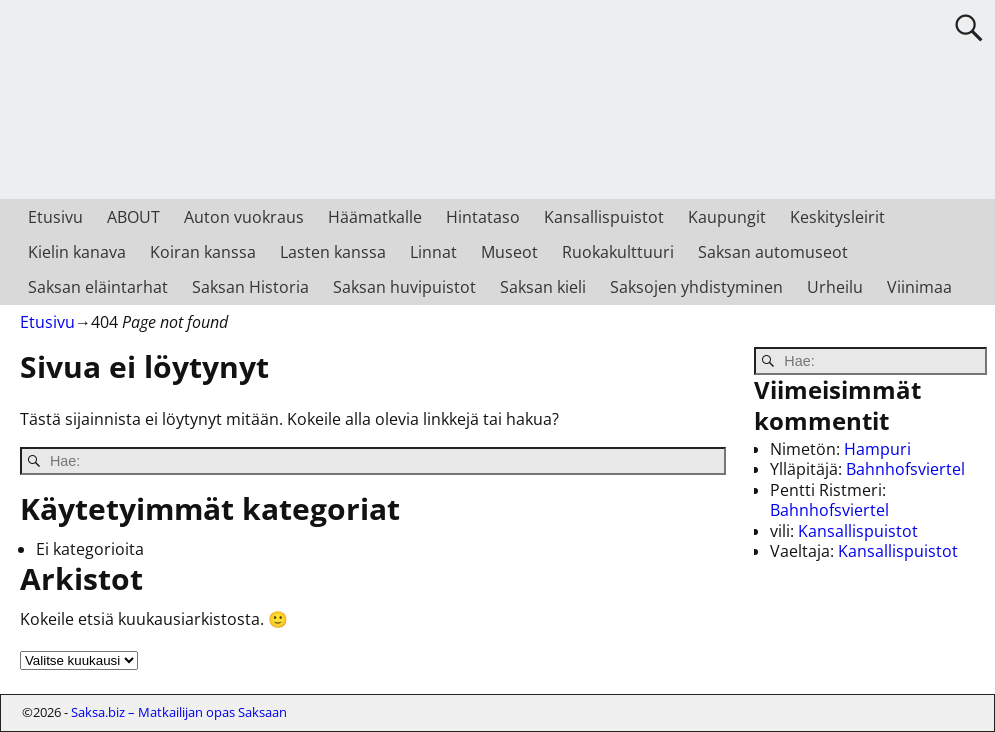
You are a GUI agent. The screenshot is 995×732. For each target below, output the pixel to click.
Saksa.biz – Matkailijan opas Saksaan (179, 712)
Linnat (433, 252)
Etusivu (55, 217)
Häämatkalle (375, 217)
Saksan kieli (543, 287)
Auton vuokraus (244, 217)
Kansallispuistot (604, 217)
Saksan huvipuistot (404, 287)
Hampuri (877, 449)
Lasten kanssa (333, 252)
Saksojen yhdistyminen (696, 287)
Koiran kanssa (203, 252)
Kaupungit (727, 217)
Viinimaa (919, 287)
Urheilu (835, 287)
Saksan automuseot (773, 252)
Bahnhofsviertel (905, 469)
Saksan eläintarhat (98, 287)
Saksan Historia (250, 287)
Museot (509, 252)
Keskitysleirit (837, 217)
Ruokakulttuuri (618, 252)
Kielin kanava (77, 252)
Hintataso (483, 217)
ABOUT (133, 217)
